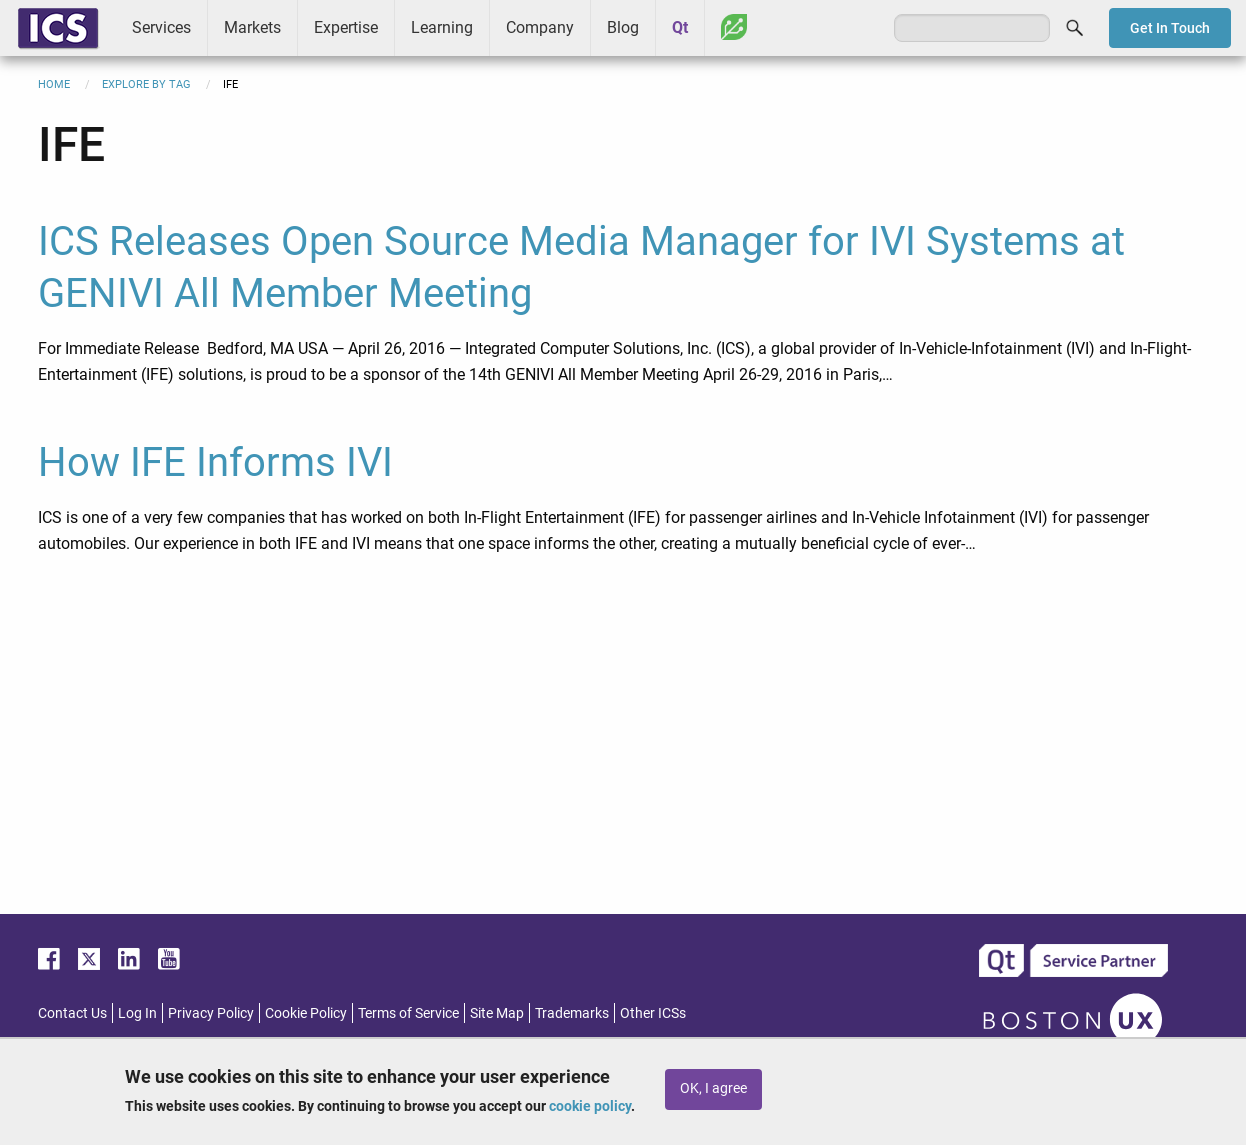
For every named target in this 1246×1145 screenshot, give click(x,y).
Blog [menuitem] (623, 27)
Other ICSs (653, 1013)
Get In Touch (1170, 28)
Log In (137, 1013)
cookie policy (590, 1106)
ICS (58, 28)
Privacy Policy (211, 1013)
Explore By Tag (146, 84)
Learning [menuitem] (442, 27)
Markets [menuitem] (252, 27)
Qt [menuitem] (680, 27)
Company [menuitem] (540, 27)
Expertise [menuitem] (346, 27)
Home (54, 84)
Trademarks (572, 1013)
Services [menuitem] (161, 27)
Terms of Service (408, 1013)
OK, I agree (713, 1088)
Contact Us (72, 1013)
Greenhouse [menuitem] (734, 27)
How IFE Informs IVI (215, 462)
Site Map (497, 1013)
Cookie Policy (306, 1013)
